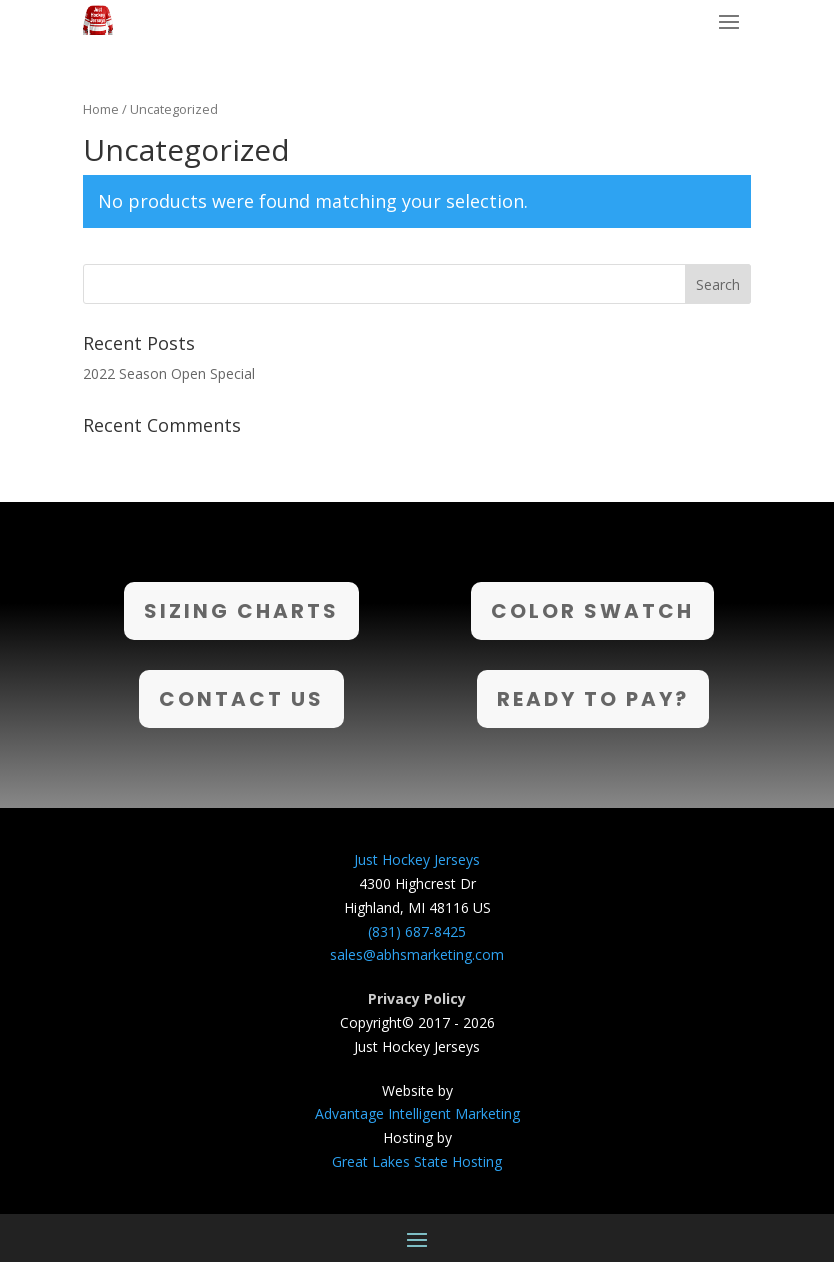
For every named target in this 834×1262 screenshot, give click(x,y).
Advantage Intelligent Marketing (417, 1113)
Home (101, 109)
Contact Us (241, 699)
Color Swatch (592, 611)
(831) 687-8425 (417, 931)
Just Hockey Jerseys (417, 859)
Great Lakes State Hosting (417, 1161)
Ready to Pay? (593, 699)
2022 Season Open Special (169, 373)
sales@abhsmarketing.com (417, 954)
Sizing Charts (241, 611)
